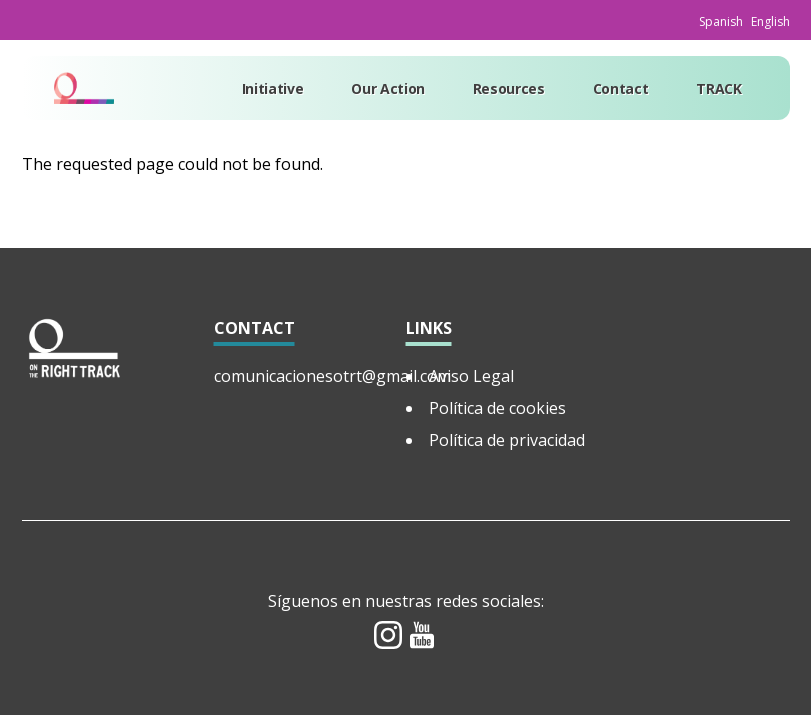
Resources (509, 88)
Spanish (721, 21)
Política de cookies (497, 408)
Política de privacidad (507, 440)
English (770, 21)
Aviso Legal (471, 376)
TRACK (718, 88)
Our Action (388, 88)
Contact (621, 88)
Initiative (273, 88)
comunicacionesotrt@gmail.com (332, 376)
